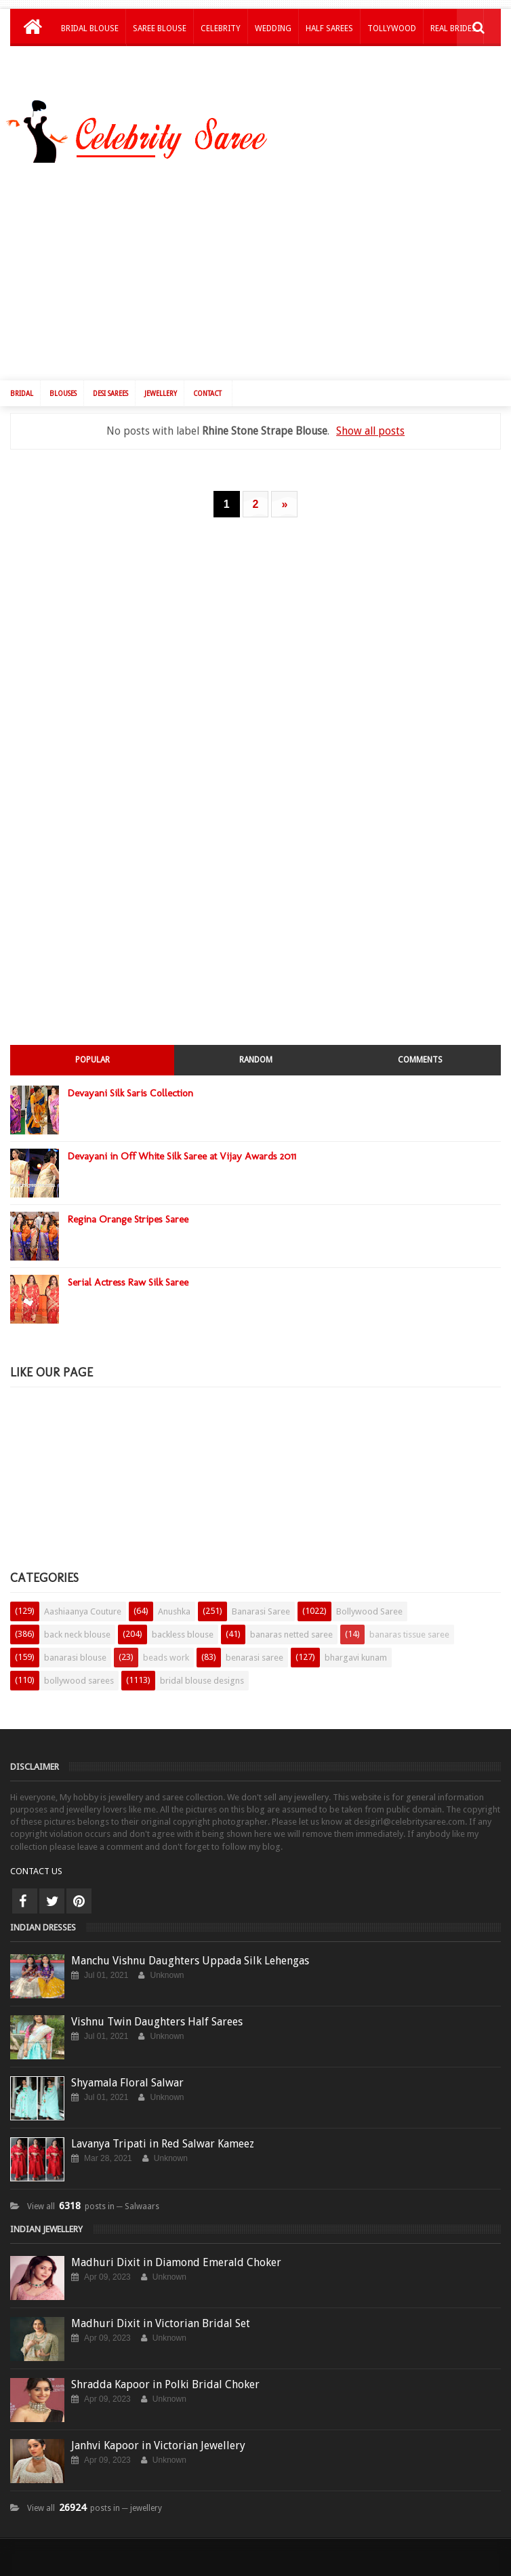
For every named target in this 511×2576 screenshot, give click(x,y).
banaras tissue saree (409, 1624)
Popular (92, 1049)
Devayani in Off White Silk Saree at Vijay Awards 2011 (182, 1145)
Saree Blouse (159, 28)
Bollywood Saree (369, 1601)
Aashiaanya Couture (82, 1601)
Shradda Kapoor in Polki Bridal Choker (165, 2373)
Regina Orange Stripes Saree (128, 1208)
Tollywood (391, 28)
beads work (166, 1647)
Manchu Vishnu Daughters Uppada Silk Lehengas (190, 1949)
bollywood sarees (79, 1670)
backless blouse (182, 1624)
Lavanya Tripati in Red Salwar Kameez (162, 2132)
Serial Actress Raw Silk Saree (128, 1271)
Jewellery (160, 383)
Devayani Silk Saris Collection (130, 1082)
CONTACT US (36, 1860)
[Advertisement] (263, 263)
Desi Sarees (110, 383)
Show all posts (370, 420)
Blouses (63, 383)
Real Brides (453, 28)
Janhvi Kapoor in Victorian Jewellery (158, 2434)
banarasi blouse (75, 1647)
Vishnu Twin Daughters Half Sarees (157, 2010)
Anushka (174, 1601)
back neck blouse (77, 1624)
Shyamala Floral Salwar (127, 2071)
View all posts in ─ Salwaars (93, 2195)
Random (255, 1049)
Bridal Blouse (90, 28)
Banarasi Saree (261, 1601)
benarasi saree (254, 1647)
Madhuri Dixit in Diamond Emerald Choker (176, 2251)
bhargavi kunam (356, 1647)
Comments (420, 1049)
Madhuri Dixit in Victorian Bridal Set (160, 2312)
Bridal (21, 383)
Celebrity (221, 28)
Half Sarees (329, 28)
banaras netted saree (291, 1624)
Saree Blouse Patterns (300, 2570)
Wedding (273, 28)
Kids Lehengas (90, 63)
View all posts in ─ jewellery (94, 2497)
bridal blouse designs (202, 1670)
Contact (207, 383)
